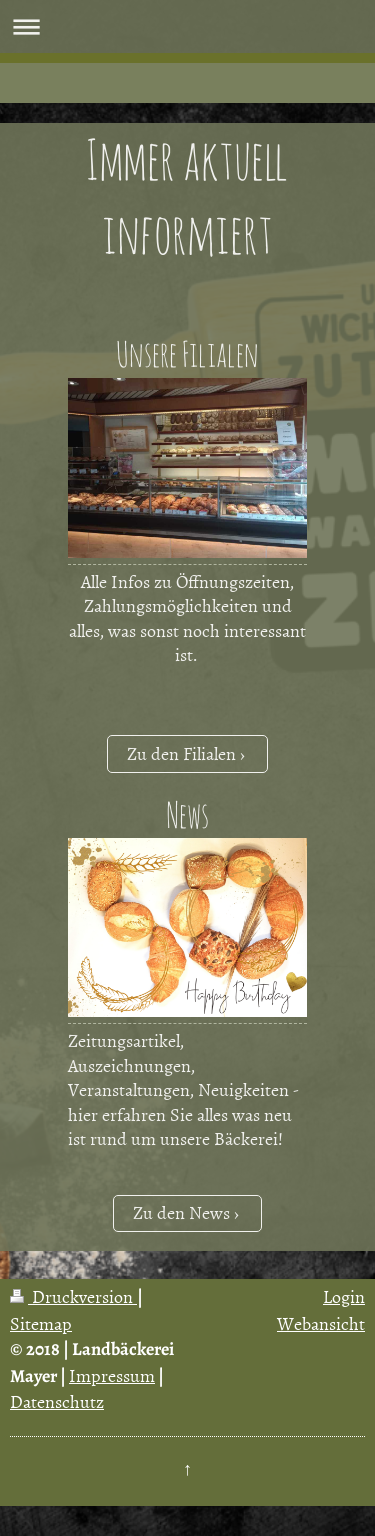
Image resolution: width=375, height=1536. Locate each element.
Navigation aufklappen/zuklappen (187, 26)
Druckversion (73, 1296)
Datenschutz (57, 1401)
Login (344, 1296)
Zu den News (181, 1212)
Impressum (112, 1375)
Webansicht (321, 1323)
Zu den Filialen (181, 753)
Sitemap (41, 1323)
